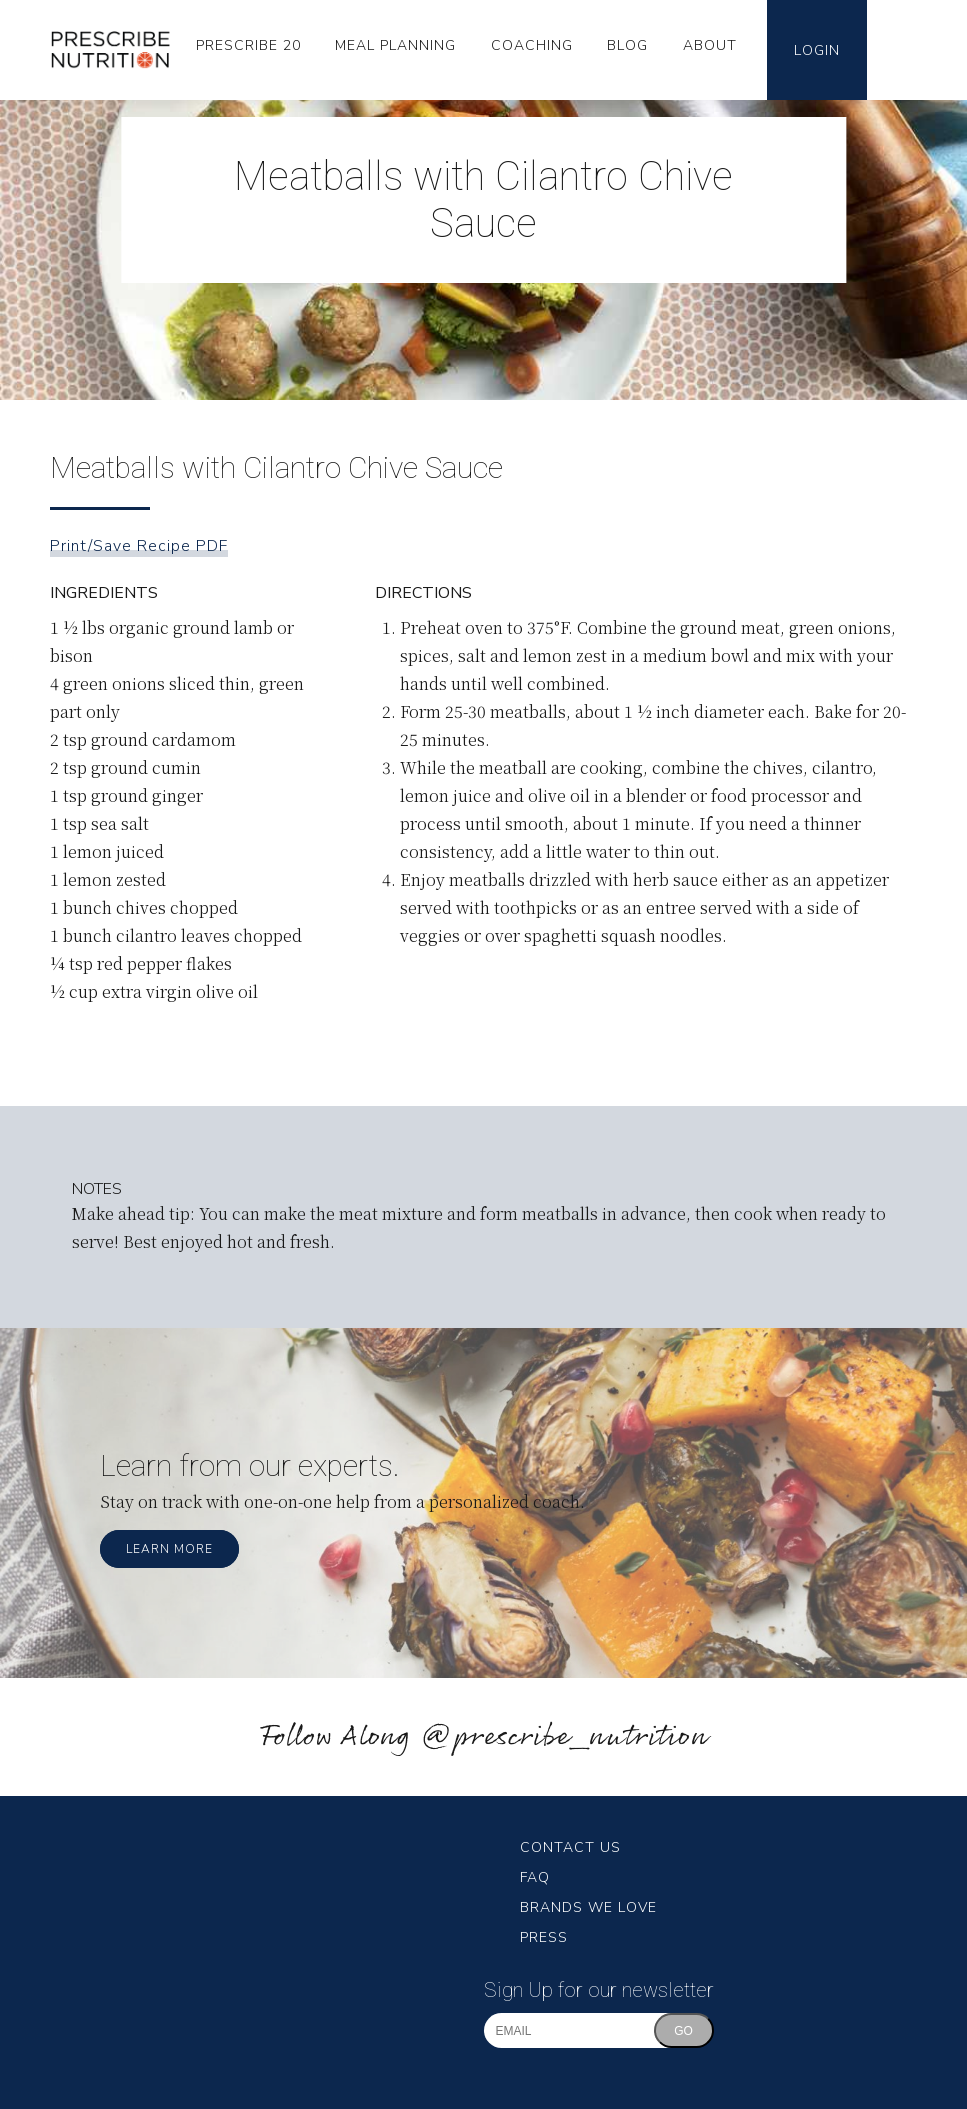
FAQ (535, 1877)
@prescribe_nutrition (564, 1737)
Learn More (169, 1549)
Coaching (532, 45)
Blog (627, 45)
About (710, 45)
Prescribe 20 (248, 45)
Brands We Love (588, 1907)
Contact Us (570, 1847)
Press (544, 1937)
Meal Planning (395, 45)
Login (817, 50)
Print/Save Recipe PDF (139, 546)
